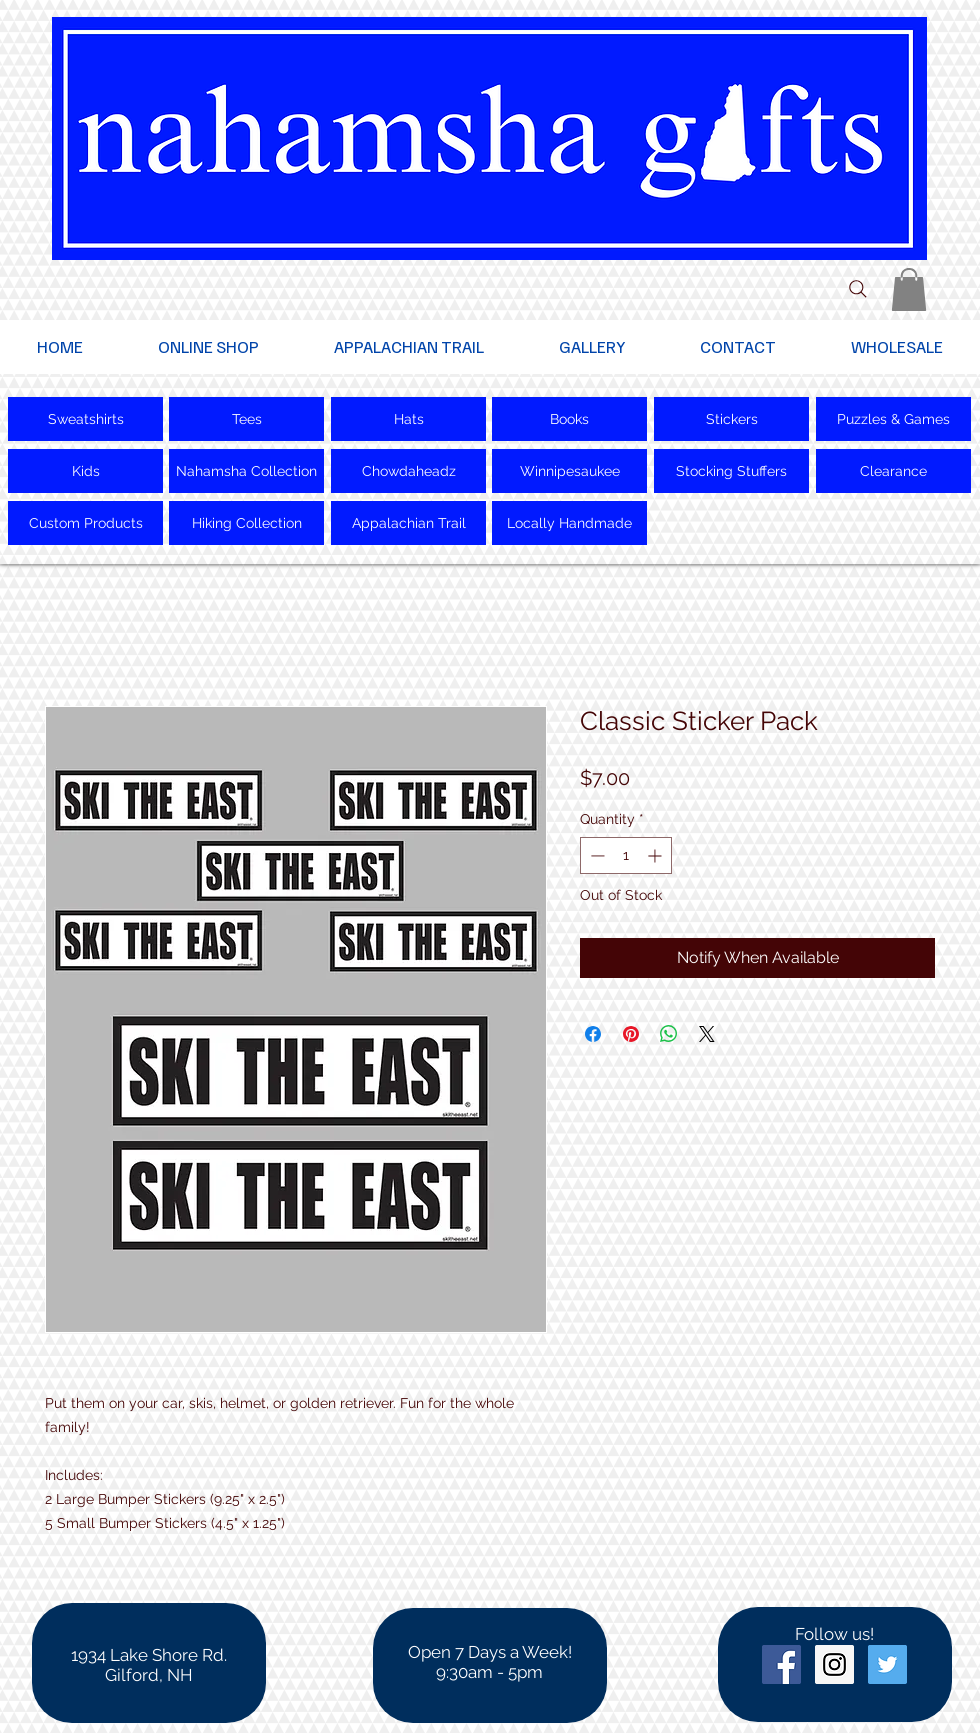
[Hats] (408, 419)
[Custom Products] (85, 523)
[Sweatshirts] (85, 419)
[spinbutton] (626, 855)
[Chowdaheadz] (408, 471)
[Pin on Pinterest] (631, 1034)
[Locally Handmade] (569, 523)
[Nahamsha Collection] (246, 471)
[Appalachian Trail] (408, 523)
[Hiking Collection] (246, 523)
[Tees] (246, 419)
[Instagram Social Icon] (834, 1664)
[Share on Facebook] (593, 1034)
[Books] (569, 419)
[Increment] (656, 855)
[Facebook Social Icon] (781, 1664)
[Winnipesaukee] (569, 471)
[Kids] (85, 471)
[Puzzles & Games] (893, 419)
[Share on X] (707, 1034)
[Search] (858, 289)
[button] (909, 289)
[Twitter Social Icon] (887, 1664)
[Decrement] (595, 855)
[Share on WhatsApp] (669, 1034)
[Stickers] (731, 419)
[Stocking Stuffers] (731, 471)
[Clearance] (893, 471)
